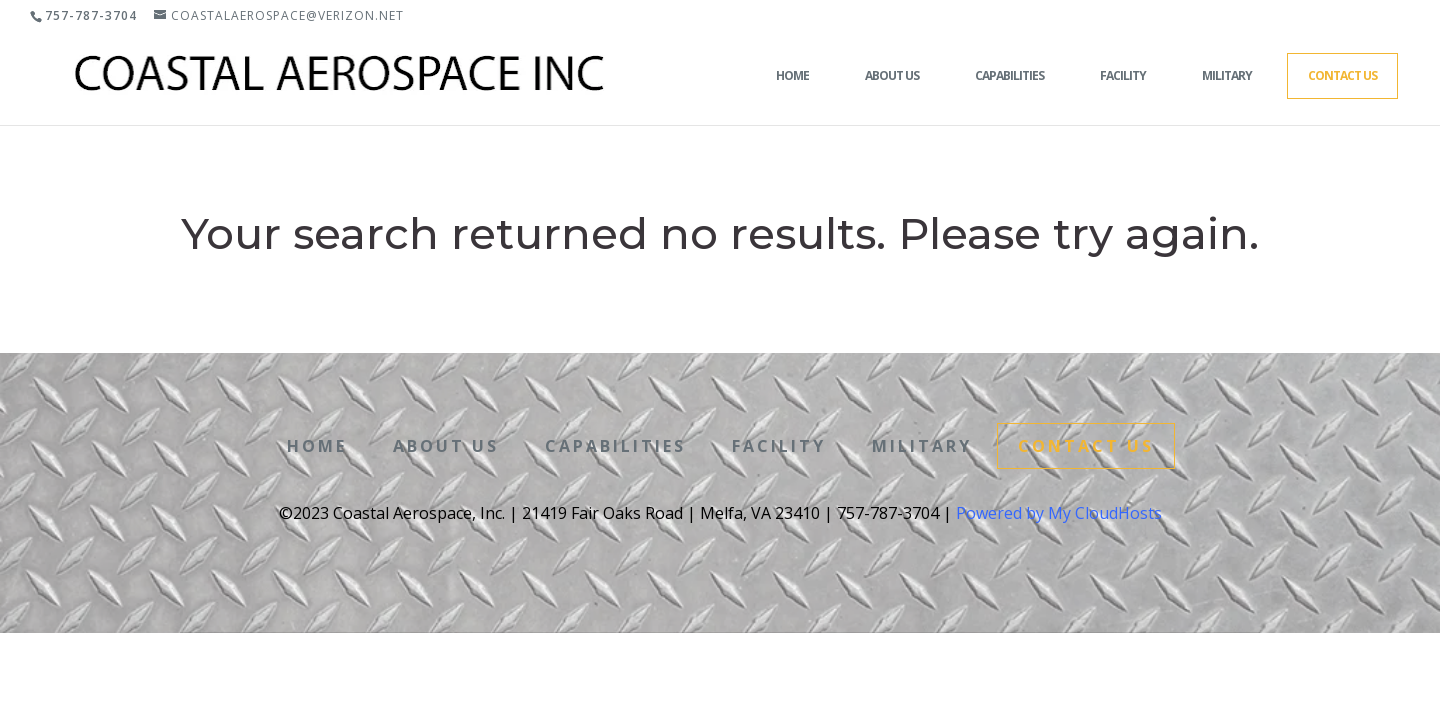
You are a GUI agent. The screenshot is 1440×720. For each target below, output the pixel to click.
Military (1227, 75)
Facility (1123, 75)
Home (792, 75)
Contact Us (1342, 75)
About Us (892, 75)
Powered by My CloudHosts (1059, 513)
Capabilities (1009, 75)
